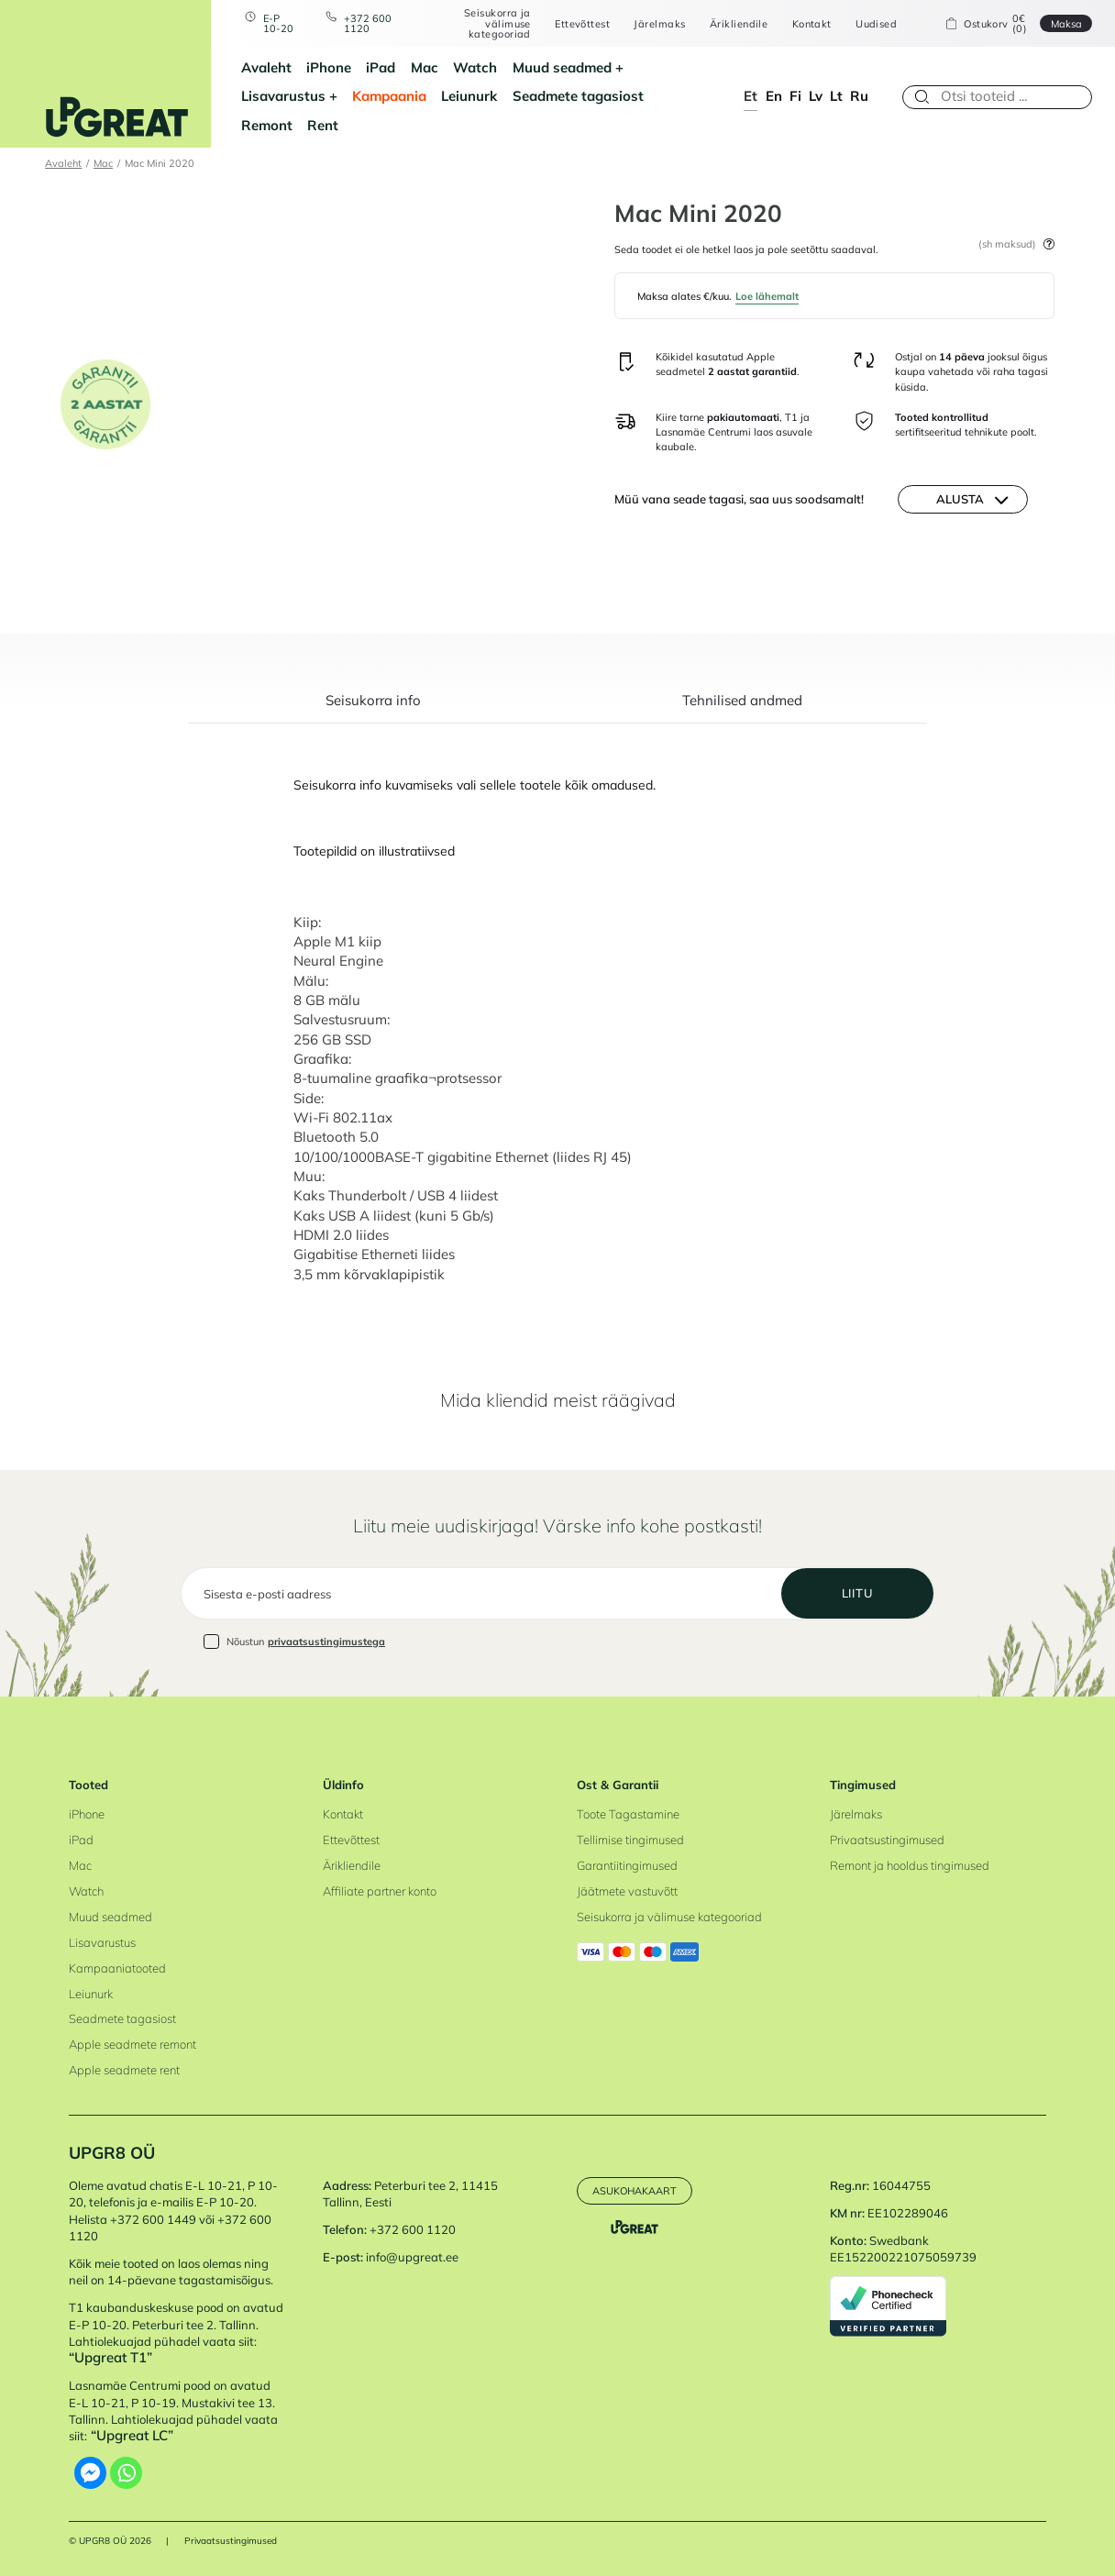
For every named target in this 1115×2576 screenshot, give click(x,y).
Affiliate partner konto (379, 1891)
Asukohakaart (634, 2190)
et (750, 96)
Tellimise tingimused (630, 1839)
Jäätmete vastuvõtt (627, 1891)
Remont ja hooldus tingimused (909, 1865)
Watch (475, 67)
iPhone (328, 67)
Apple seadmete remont (132, 2044)
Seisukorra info (373, 701)
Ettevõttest (582, 23)
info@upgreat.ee (412, 2257)
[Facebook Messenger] (90, 2473)
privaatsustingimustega (326, 1641)
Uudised (876, 23)
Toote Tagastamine (628, 1814)
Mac (424, 67)
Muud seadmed (562, 67)
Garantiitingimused (627, 1865)
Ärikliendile (739, 23)
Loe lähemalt (767, 296)
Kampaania (389, 96)
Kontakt (812, 23)
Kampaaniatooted (117, 1968)
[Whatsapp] (126, 2473)
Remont (267, 125)
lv (815, 96)
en (774, 96)
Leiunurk (469, 96)
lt (836, 96)
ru (859, 96)
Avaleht (266, 67)
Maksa (1066, 23)
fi (795, 96)
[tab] (373, 709)
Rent (322, 125)
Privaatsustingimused (887, 1839)
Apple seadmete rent (124, 2069)
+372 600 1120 (368, 23)
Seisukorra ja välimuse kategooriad (497, 23)
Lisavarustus (283, 96)
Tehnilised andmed (742, 701)
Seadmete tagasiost (578, 96)
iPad (380, 67)
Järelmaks (659, 23)
